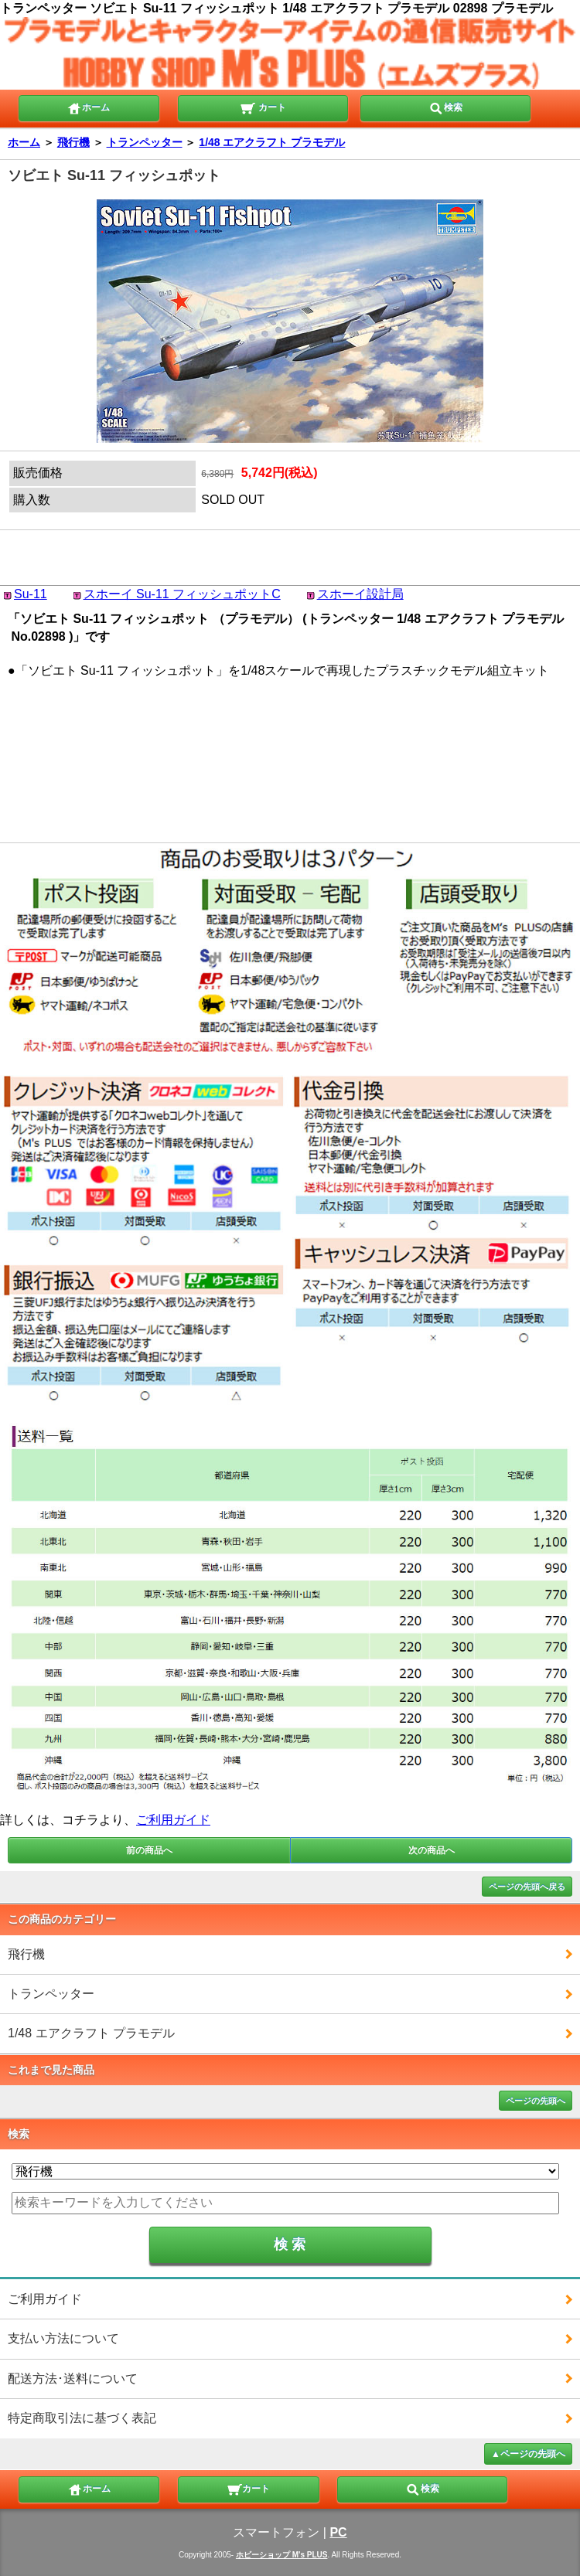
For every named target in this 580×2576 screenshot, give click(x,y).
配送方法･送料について (73, 2378)
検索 (445, 106)
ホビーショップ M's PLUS (282, 2554)
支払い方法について (63, 2338)
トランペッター (145, 142)
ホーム (88, 106)
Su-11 (30, 594)
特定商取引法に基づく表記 (82, 2418)
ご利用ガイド (173, 1819)
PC (337, 2532)
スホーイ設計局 (360, 594)
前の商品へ (149, 1850)
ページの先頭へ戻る (527, 1886)
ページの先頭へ (535, 2100)
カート (262, 106)
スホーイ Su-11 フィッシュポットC (182, 594)
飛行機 (73, 142)
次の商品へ (431, 1850)
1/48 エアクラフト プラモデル (272, 142)
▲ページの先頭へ (528, 2453)
